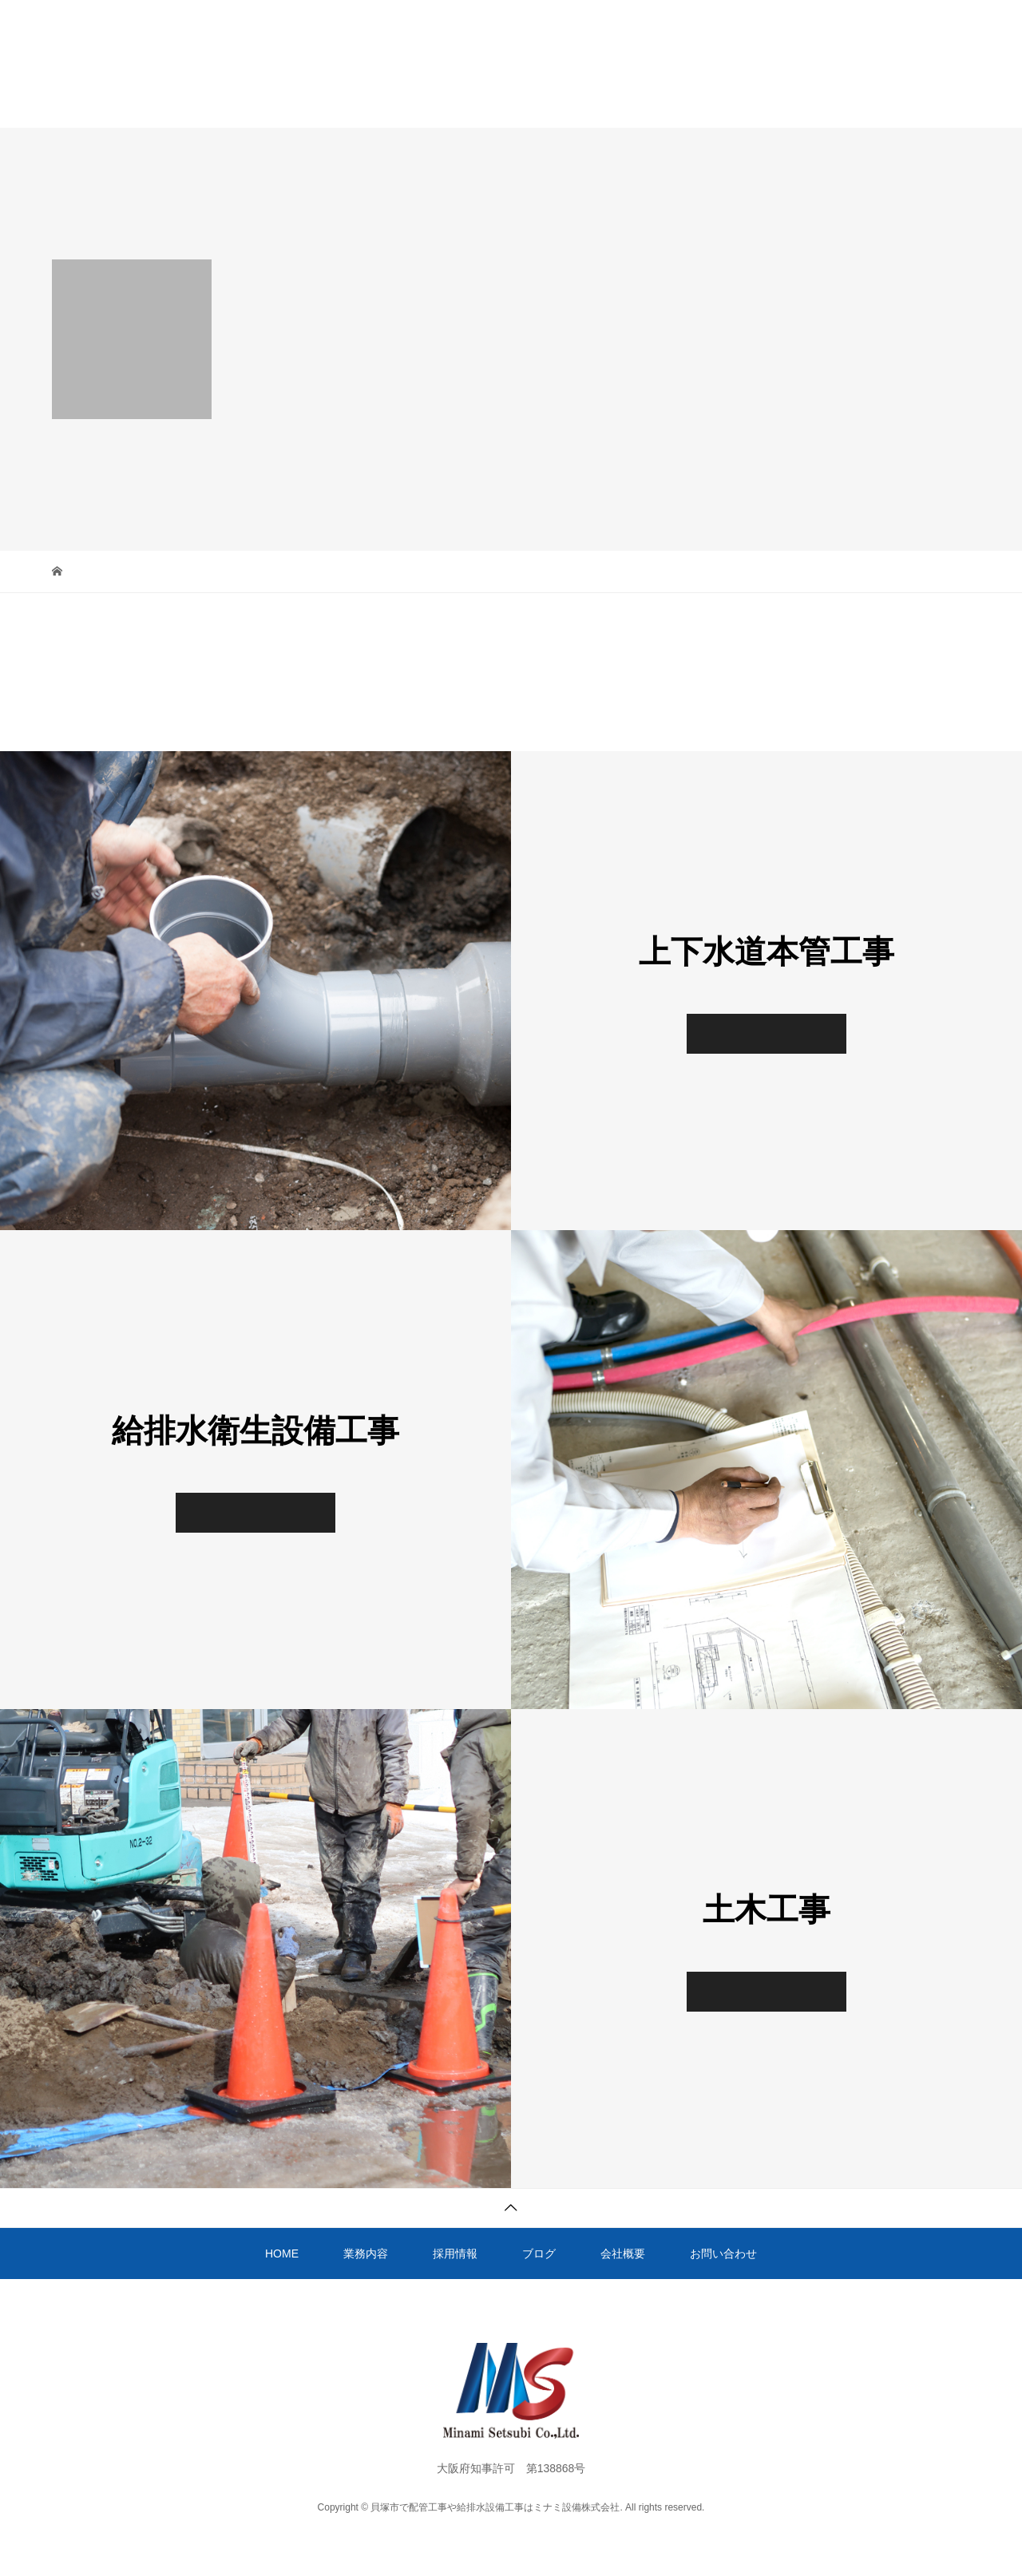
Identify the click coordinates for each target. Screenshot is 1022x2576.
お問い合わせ (732, 98)
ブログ (540, 98)
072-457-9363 (933, 9)
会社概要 (628, 98)
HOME (271, 98)
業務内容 (359, 98)
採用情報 (452, 98)
